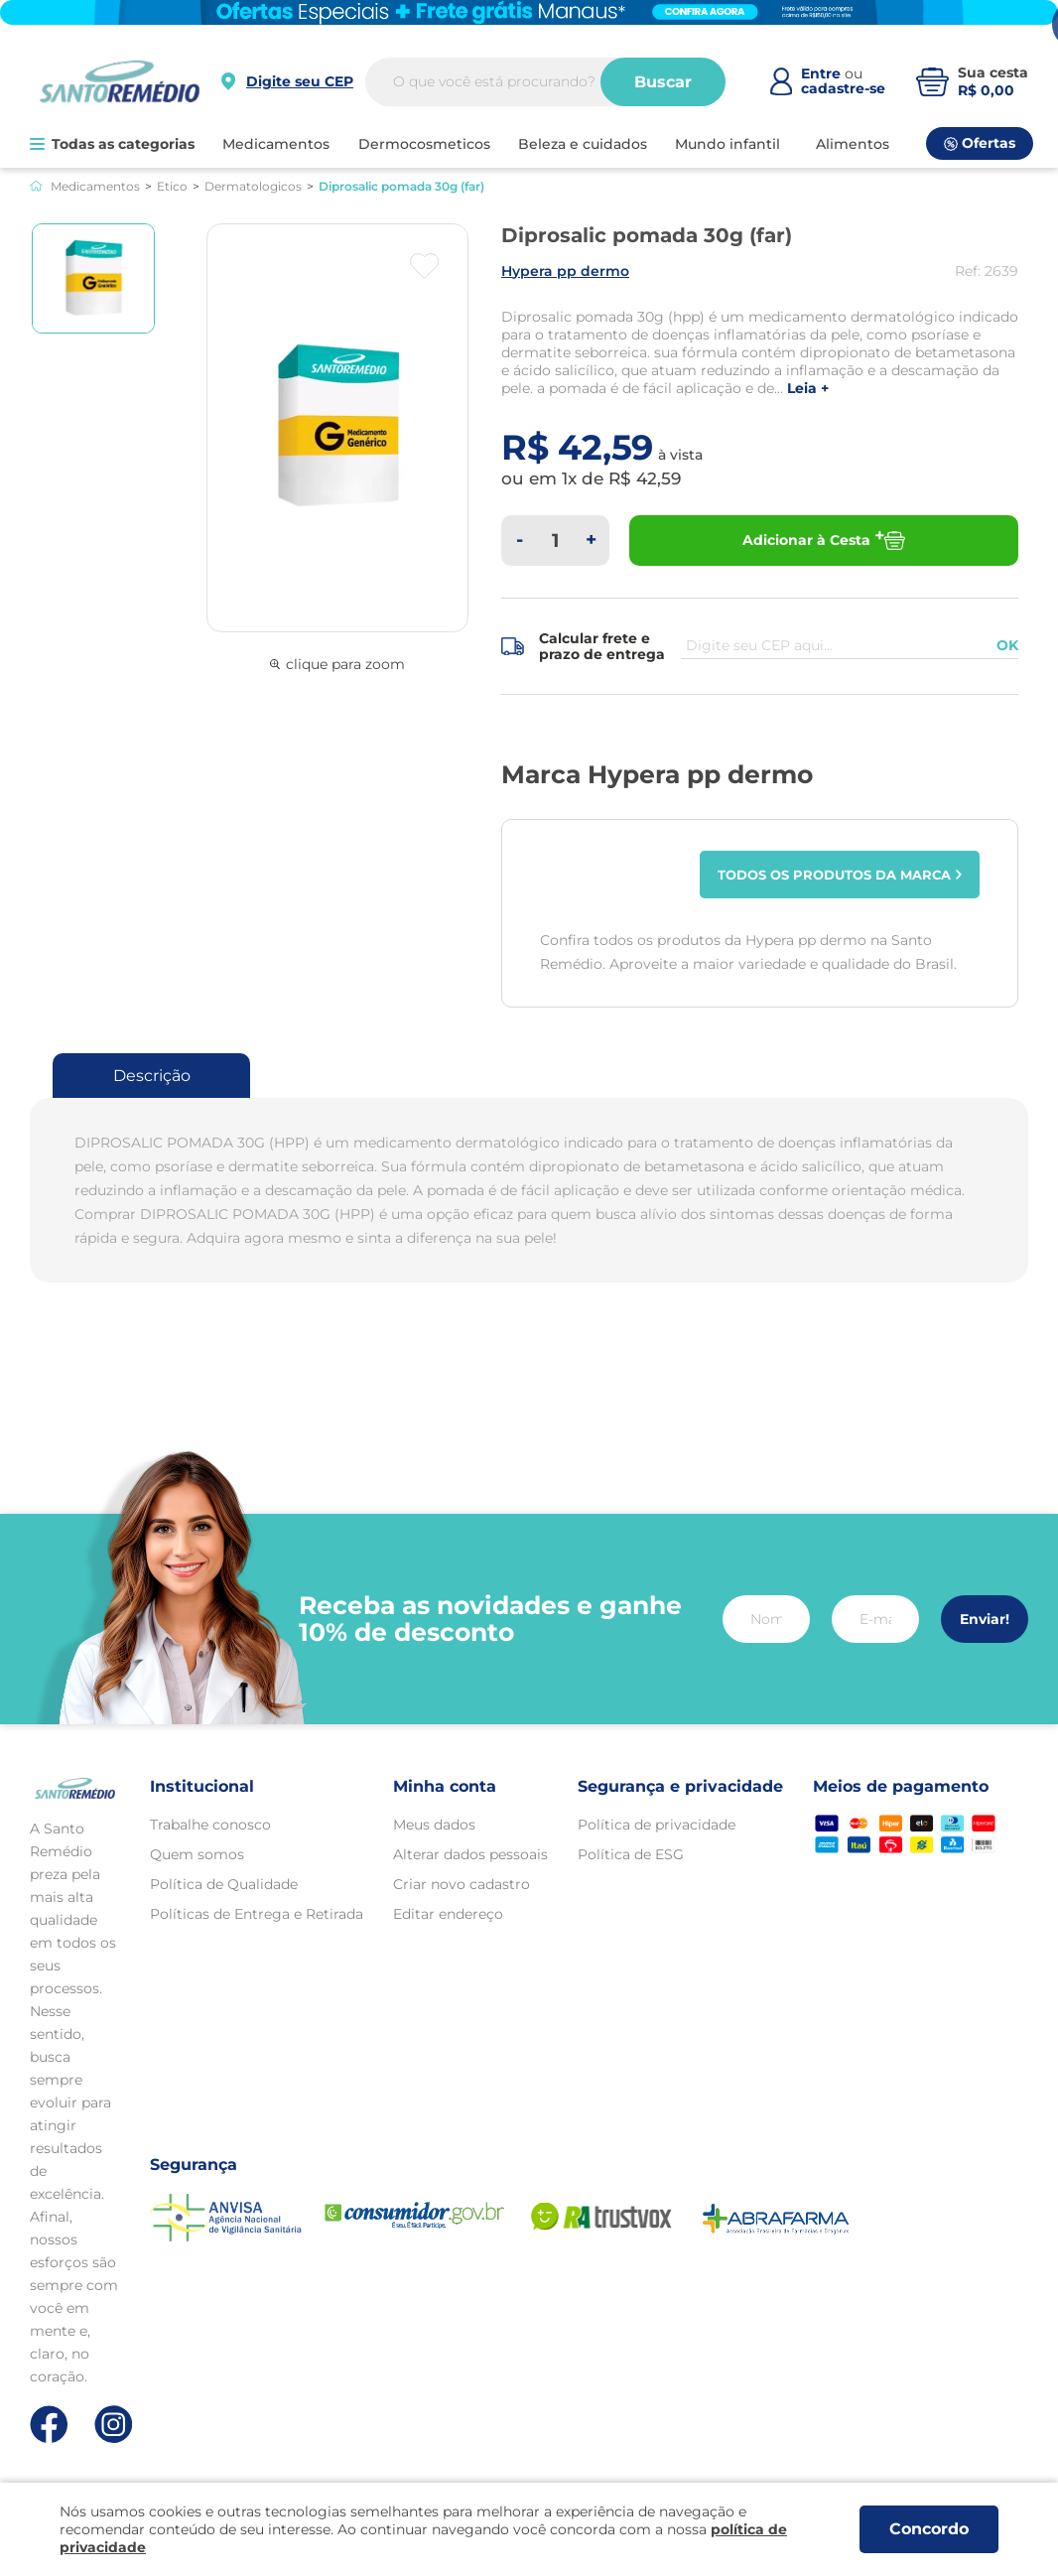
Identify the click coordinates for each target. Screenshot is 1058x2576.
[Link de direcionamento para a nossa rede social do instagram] (113, 2424)
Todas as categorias (112, 144)
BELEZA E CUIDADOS (582, 144)
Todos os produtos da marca (840, 874)
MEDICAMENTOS (276, 144)
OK (1007, 645)
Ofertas (979, 143)
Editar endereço (448, 1914)
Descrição (152, 1075)
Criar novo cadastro (461, 1884)
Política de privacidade (656, 1824)
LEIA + (808, 388)
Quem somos (197, 1854)
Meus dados (434, 1824)
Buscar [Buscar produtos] (663, 81)
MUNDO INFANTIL (727, 144)
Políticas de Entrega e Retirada (256, 1914)
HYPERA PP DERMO (565, 271)
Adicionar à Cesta (823, 540)
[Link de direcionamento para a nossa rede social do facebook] (49, 2424)
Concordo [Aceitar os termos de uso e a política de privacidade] (929, 2528)
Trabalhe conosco (210, 1824)
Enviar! (984, 1619)
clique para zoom (337, 664)
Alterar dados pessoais (470, 1854)
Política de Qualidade (224, 1884)
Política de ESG (631, 1854)
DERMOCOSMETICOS (424, 144)
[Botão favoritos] (424, 266)
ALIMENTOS (852, 144)
